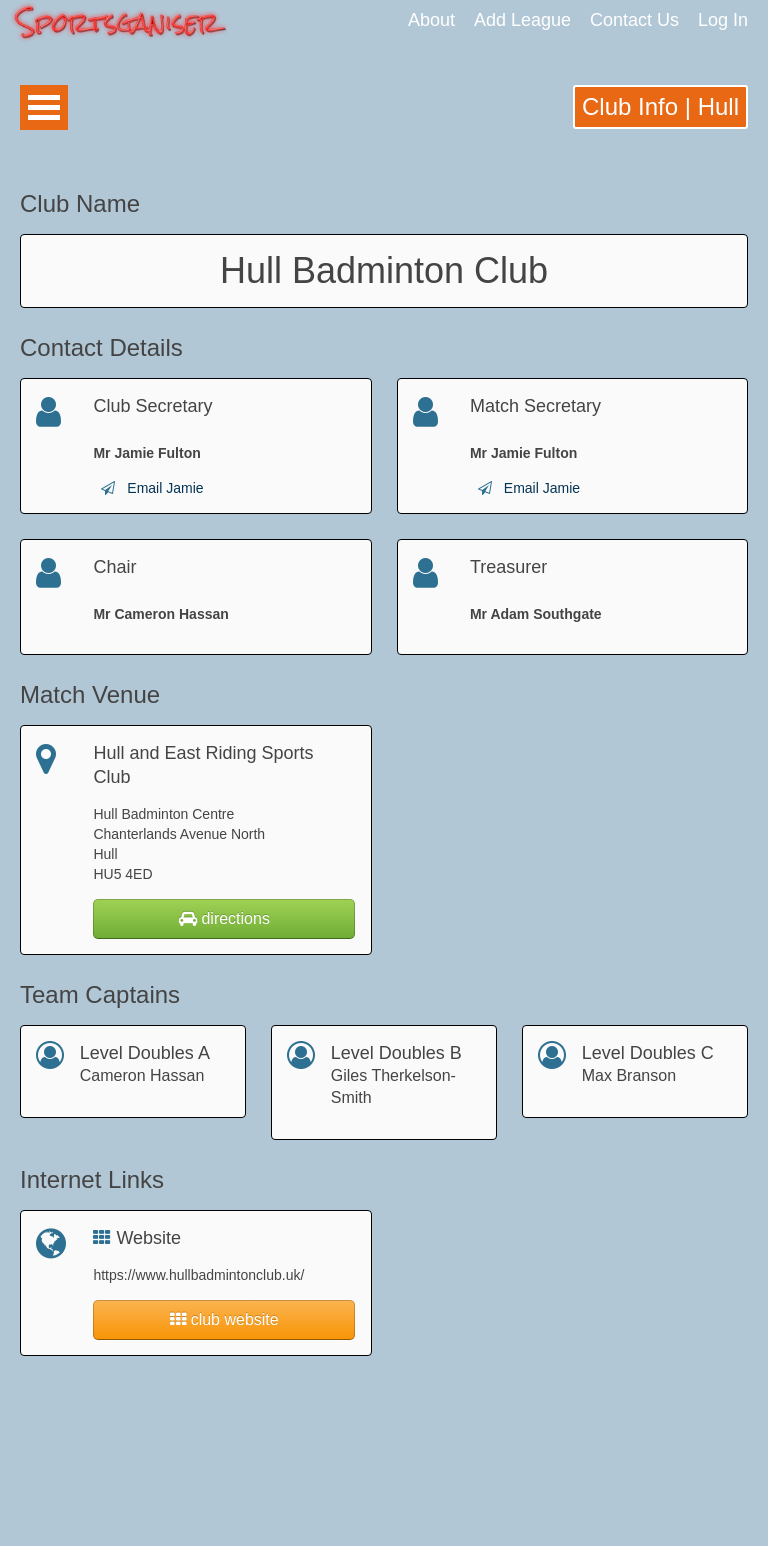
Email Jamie (165, 488)
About (431, 20)
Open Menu (44, 107)
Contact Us (634, 20)
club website (224, 1319)
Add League (522, 20)
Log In (723, 20)
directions (224, 918)
